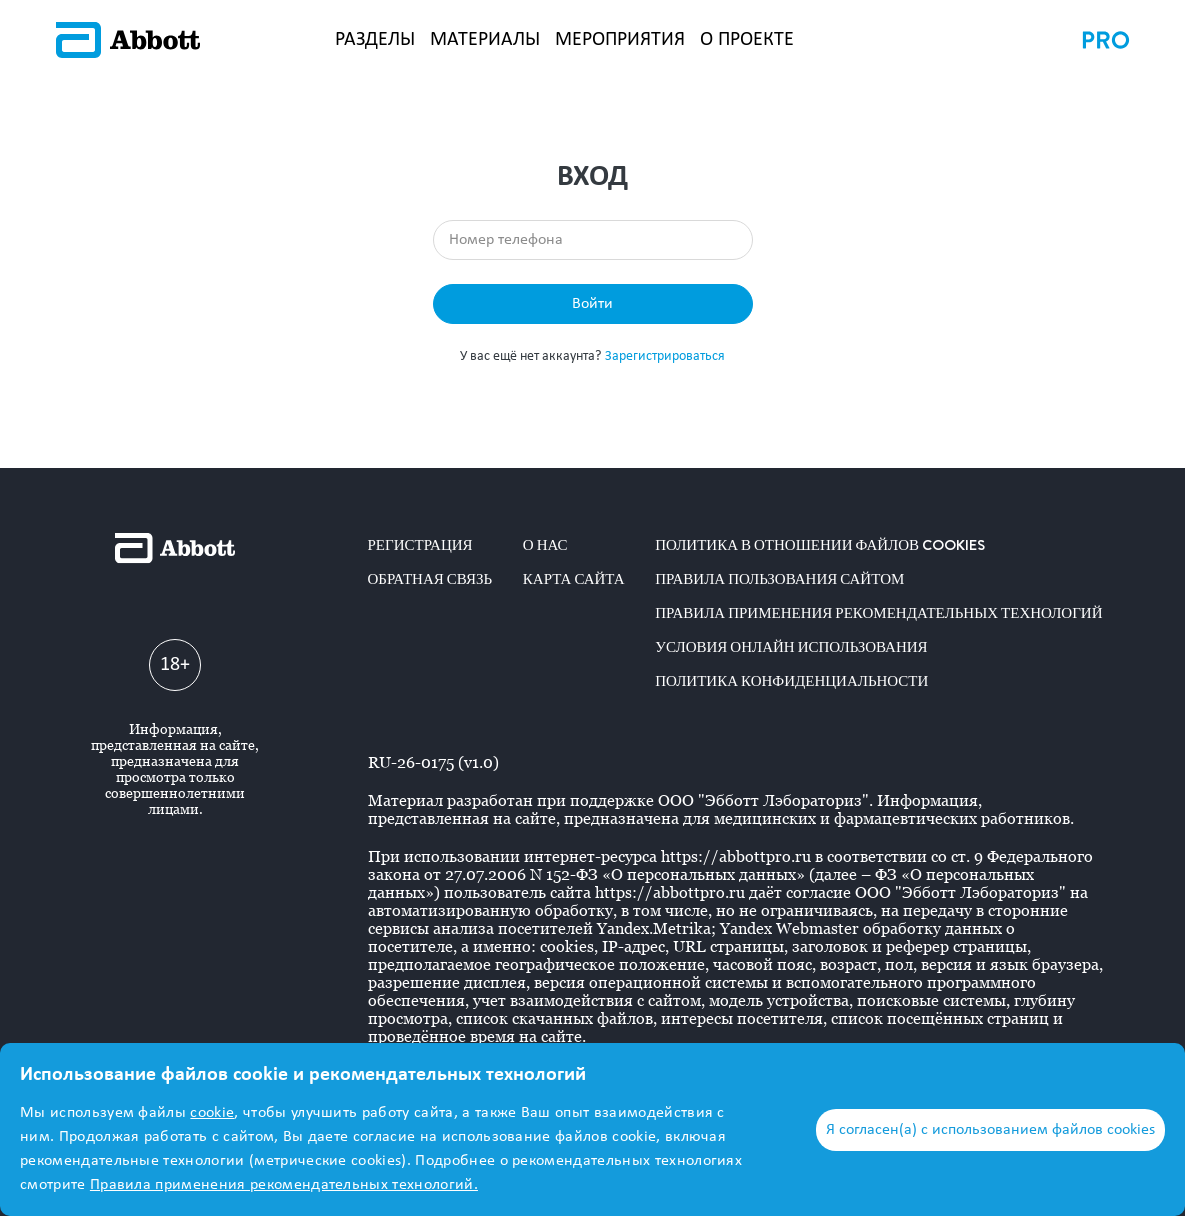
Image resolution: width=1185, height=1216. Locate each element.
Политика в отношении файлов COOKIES (820, 545)
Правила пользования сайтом (779, 579)
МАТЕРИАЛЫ (485, 40)
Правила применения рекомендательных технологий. (284, 1185)
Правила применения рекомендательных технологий (878, 613)
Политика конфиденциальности (791, 681)
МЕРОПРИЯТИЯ (620, 40)
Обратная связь (430, 579)
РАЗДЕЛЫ (375, 40)
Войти (592, 304)
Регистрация (420, 545)
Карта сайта (574, 579)
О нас (545, 545)
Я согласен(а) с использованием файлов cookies (990, 1130)
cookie (212, 1113)
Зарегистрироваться (665, 356)
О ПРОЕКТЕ (747, 40)
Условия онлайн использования (791, 647)
